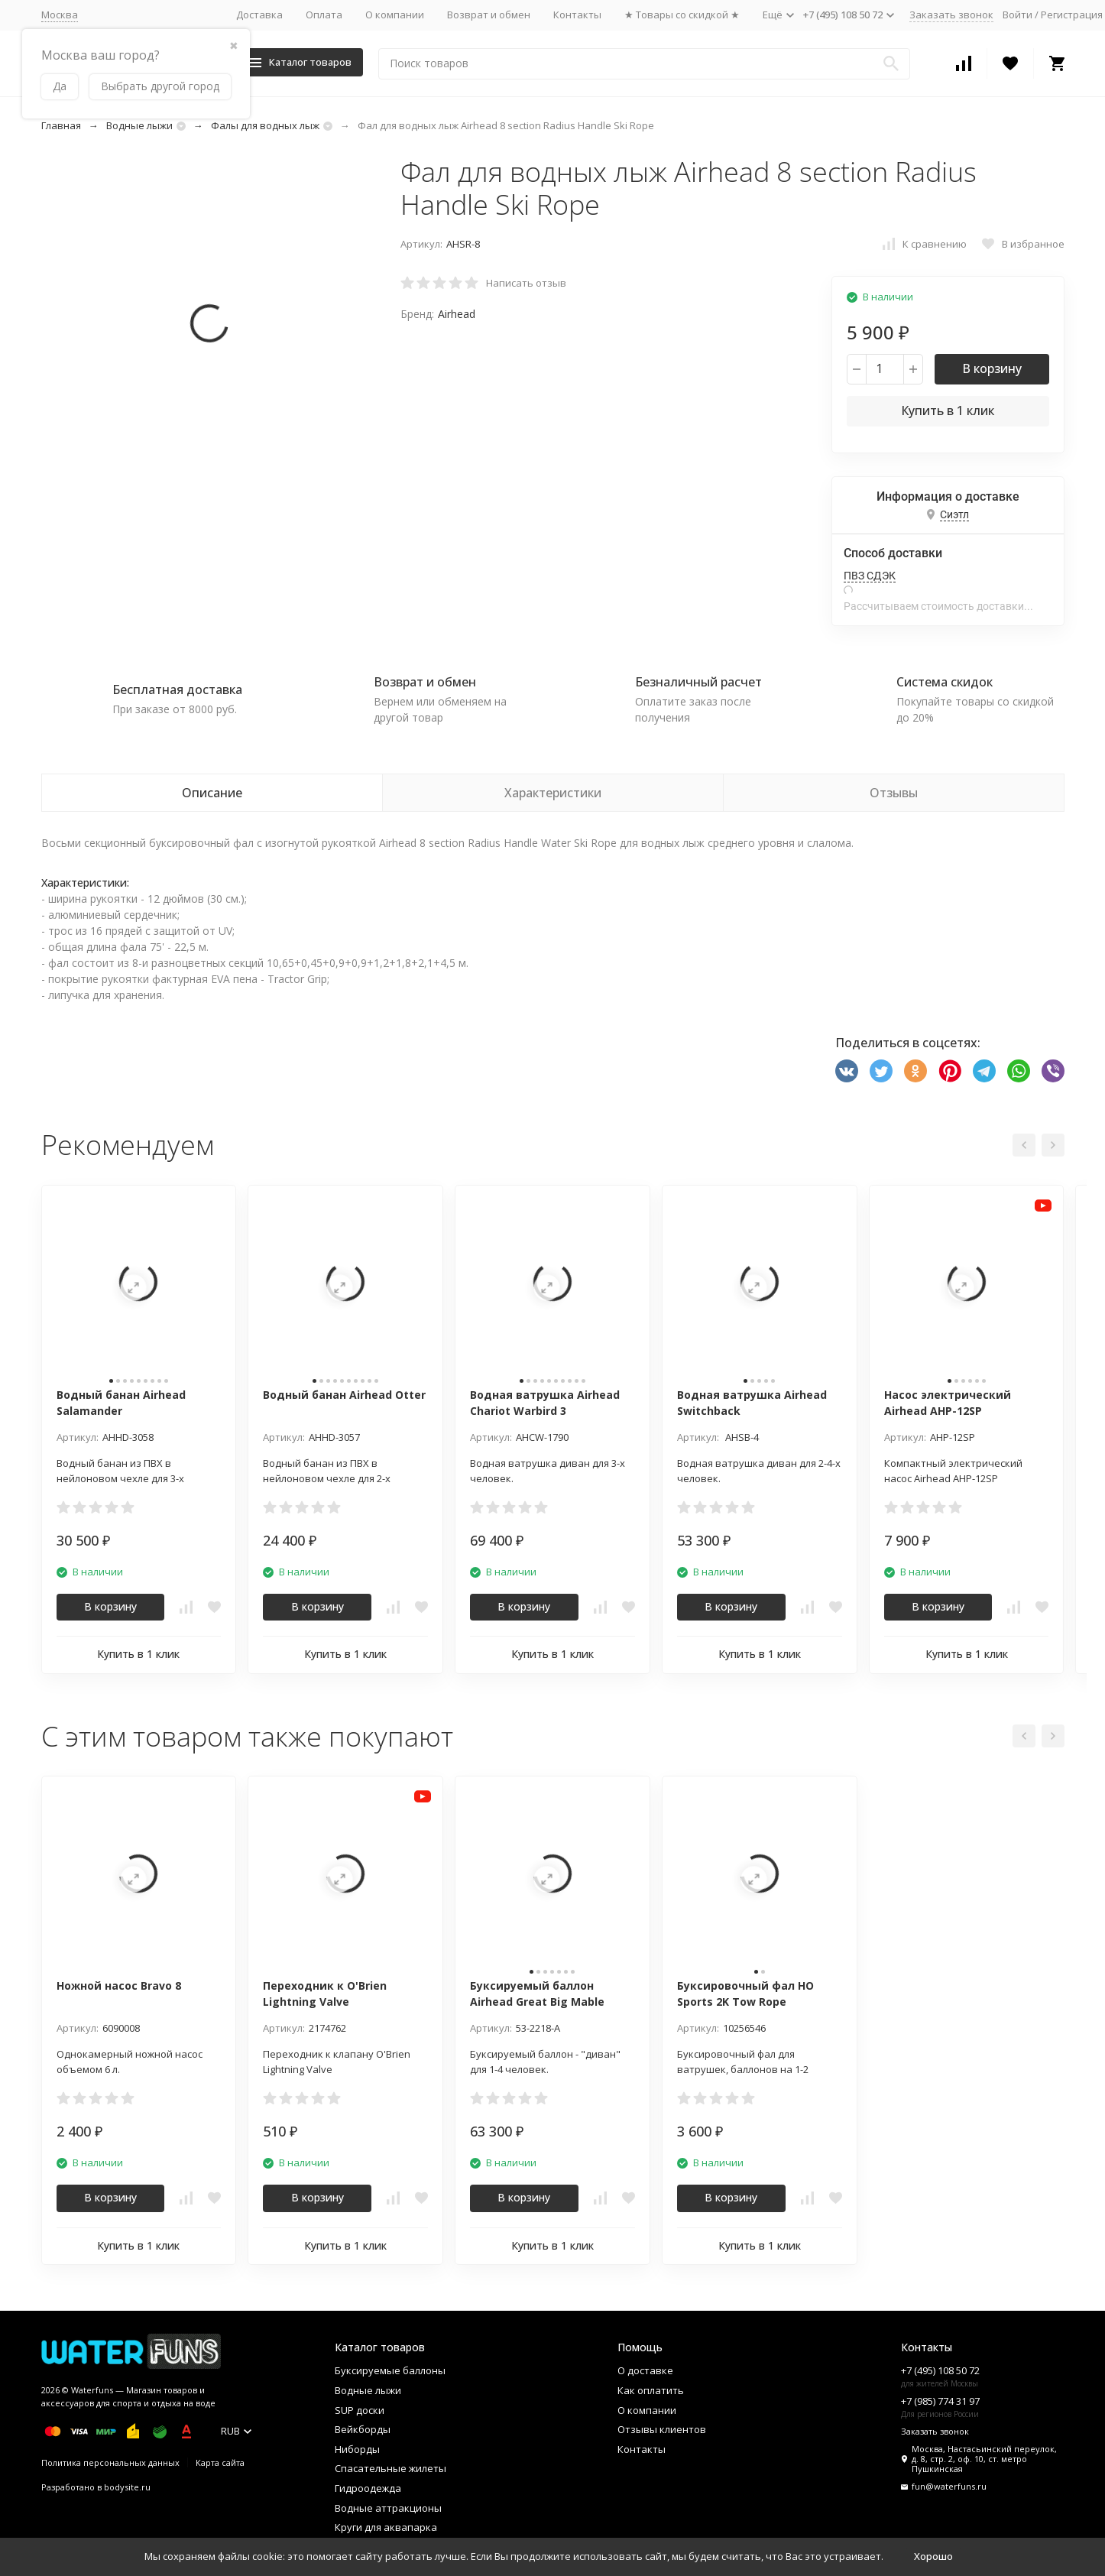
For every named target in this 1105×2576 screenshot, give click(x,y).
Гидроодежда (368, 2488)
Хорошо (933, 2556)
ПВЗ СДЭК (870, 575)
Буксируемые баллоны (390, 2370)
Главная (61, 125)
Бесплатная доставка (177, 689)
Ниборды (357, 2449)
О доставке (645, 2370)
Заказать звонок (951, 14)
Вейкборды (362, 2429)
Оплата (324, 14)
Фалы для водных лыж (265, 125)
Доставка (259, 14)
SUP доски (359, 2410)
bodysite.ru (127, 2487)
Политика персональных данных (110, 2462)
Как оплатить (650, 2390)
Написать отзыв (526, 283)
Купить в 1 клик (947, 410)
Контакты (577, 14)
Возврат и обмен (488, 14)
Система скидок (944, 681)
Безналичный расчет (698, 681)
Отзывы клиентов (661, 2429)
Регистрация (1072, 14)
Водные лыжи (139, 125)
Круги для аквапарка (386, 2527)
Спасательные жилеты (390, 2468)
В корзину (992, 368)
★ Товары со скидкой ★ (682, 14)
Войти (1017, 14)
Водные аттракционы (388, 2508)
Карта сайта (220, 2462)
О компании (394, 14)
